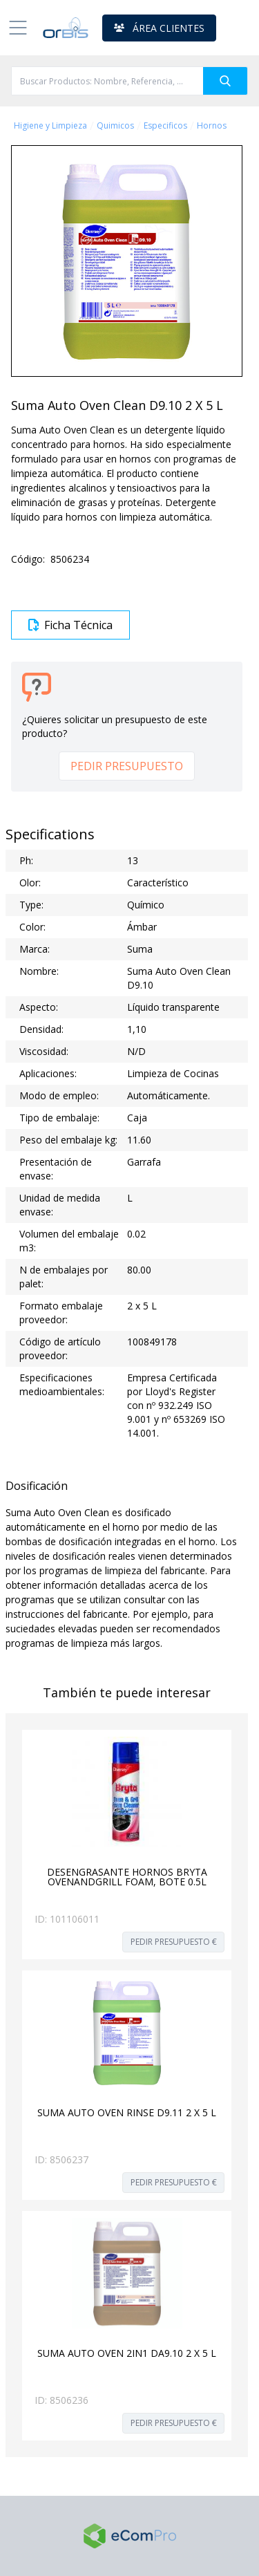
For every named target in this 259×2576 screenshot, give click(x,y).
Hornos (212, 125)
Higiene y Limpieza (50, 125)
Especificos (165, 125)
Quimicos (115, 125)
